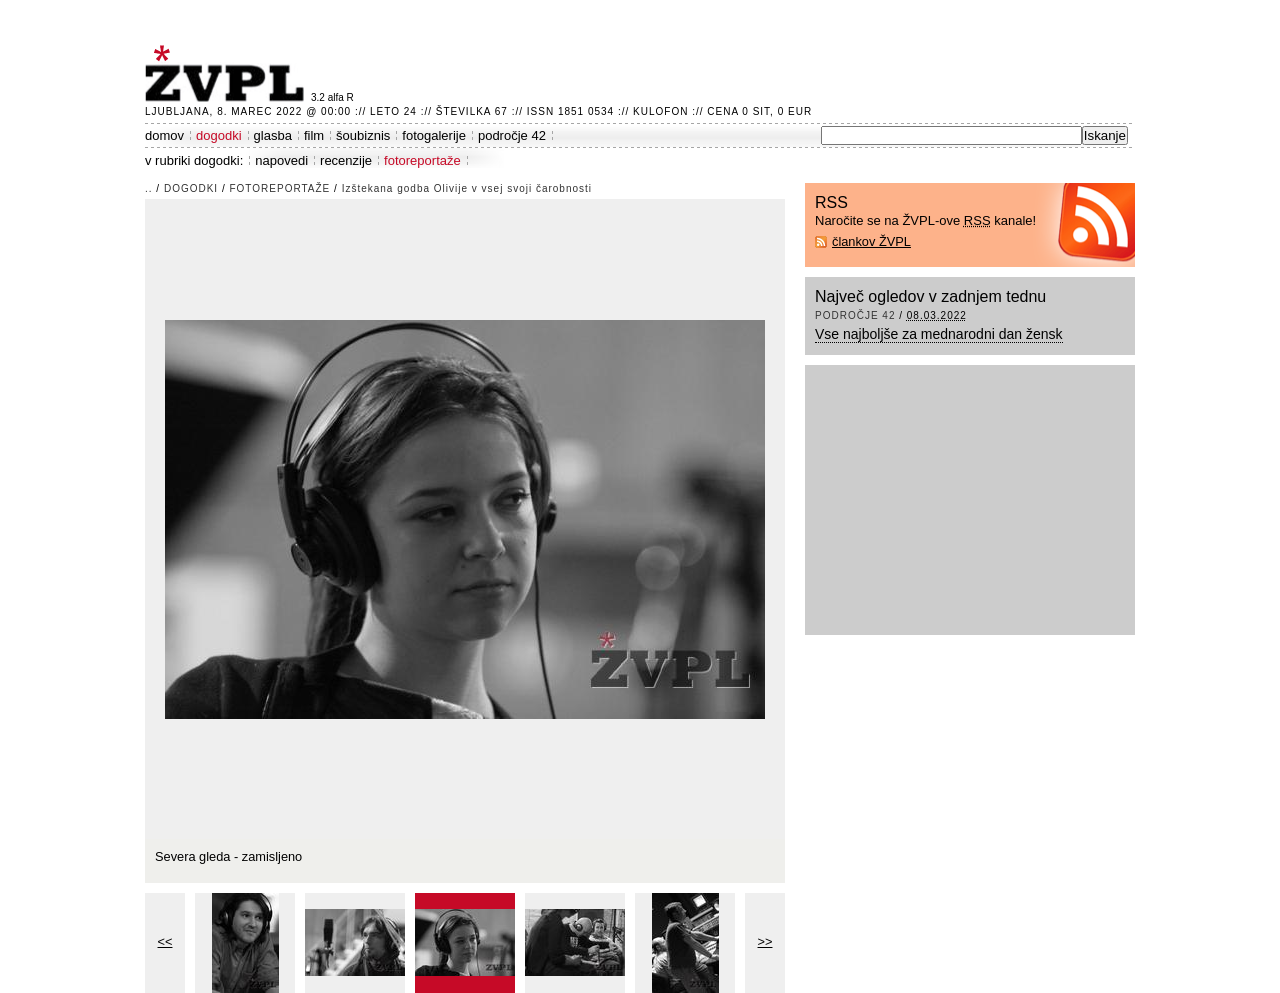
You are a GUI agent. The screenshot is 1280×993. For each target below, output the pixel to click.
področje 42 (512, 135)
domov (164, 135)
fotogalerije (434, 135)
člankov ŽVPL (871, 241)
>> (765, 941)
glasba (273, 135)
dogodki (219, 135)
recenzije (346, 160)
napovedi (281, 160)
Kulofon (660, 111)
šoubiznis (363, 135)
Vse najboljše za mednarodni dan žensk (939, 334)
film (314, 135)
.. (149, 188)
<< (165, 941)
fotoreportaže (422, 160)
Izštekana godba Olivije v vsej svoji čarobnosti (467, 188)
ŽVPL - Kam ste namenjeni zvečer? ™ (228, 73)
